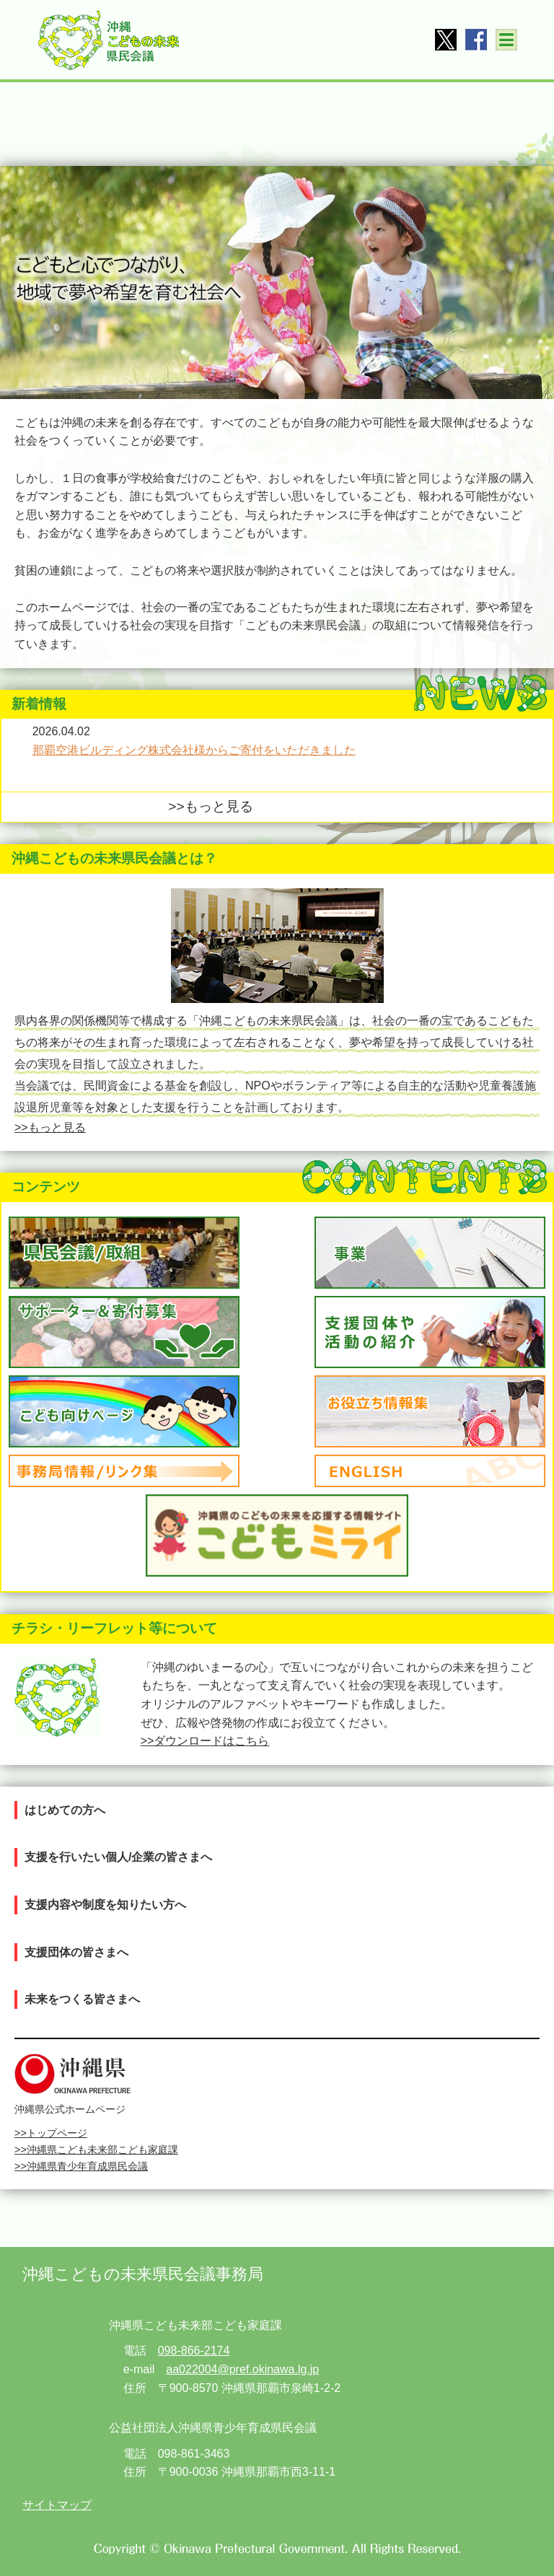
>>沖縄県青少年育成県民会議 (81, 2166)
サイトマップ (57, 2505)
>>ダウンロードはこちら (205, 1741)
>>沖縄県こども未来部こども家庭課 (96, 2149)
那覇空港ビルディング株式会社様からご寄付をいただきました (194, 750)
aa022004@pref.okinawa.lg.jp (242, 2369)
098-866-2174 (194, 2350)
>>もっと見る (210, 806)
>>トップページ (50, 2133)
